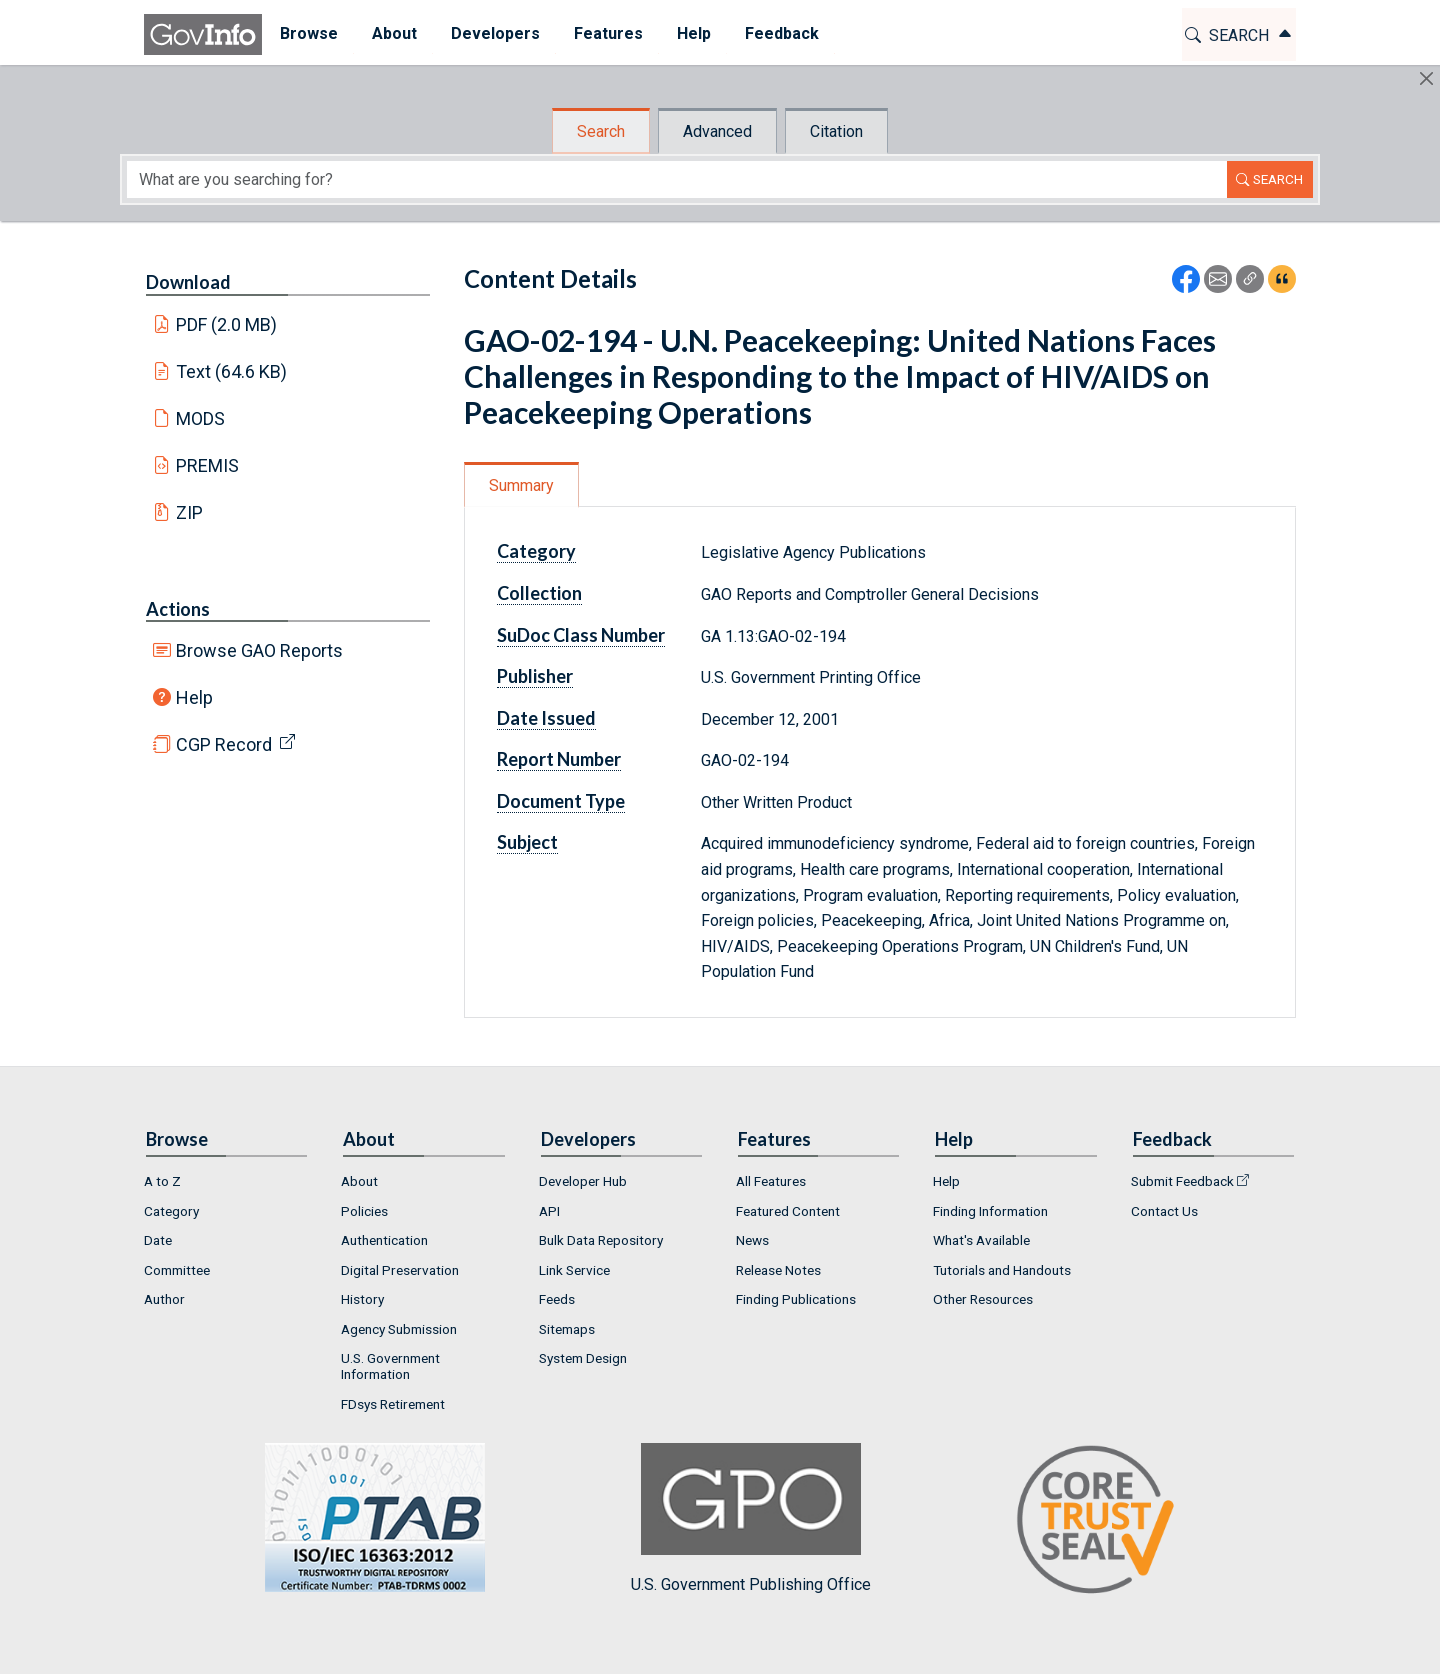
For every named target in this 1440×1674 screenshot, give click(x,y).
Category (536, 551)
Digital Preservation (400, 1270)
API (549, 1211)
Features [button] (607, 33)
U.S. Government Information (390, 1366)
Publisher (535, 676)
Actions (178, 609)
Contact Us (1164, 1211)
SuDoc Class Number (581, 635)
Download (188, 282)
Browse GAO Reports (259, 650)
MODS (200, 418)
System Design (583, 1358)
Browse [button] (308, 33)
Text (232, 371)
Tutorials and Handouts (1002, 1270)
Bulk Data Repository (601, 1240)
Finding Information (990, 1211)
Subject (527, 842)
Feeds (557, 1299)
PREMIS (207, 465)
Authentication (384, 1240)
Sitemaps (567, 1329)
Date (158, 1240)
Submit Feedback (1182, 1181)
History (362, 1299)
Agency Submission (399, 1329)
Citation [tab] (836, 131)
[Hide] (1426, 78)
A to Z (162, 1181)
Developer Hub (583, 1181)
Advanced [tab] (717, 131)
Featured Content (788, 1211)
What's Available (981, 1240)
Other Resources (983, 1299)
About (359, 1181)
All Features (771, 1181)
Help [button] (693, 33)
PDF (227, 324)
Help (194, 697)
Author (164, 1299)
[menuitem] (308, 34)
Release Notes (778, 1270)
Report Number (559, 759)
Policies (364, 1211)
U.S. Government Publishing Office (751, 1518)
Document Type (561, 801)
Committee (177, 1270)
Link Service (574, 1270)
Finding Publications (796, 1299)
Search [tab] (601, 131)
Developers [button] (494, 33)
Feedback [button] (781, 33)
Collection (539, 593)
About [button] (393, 33)
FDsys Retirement (393, 1404)
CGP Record (224, 744)
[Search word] (677, 179)
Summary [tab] (521, 485)
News (752, 1240)
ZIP (189, 512)
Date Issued (546, 718)
